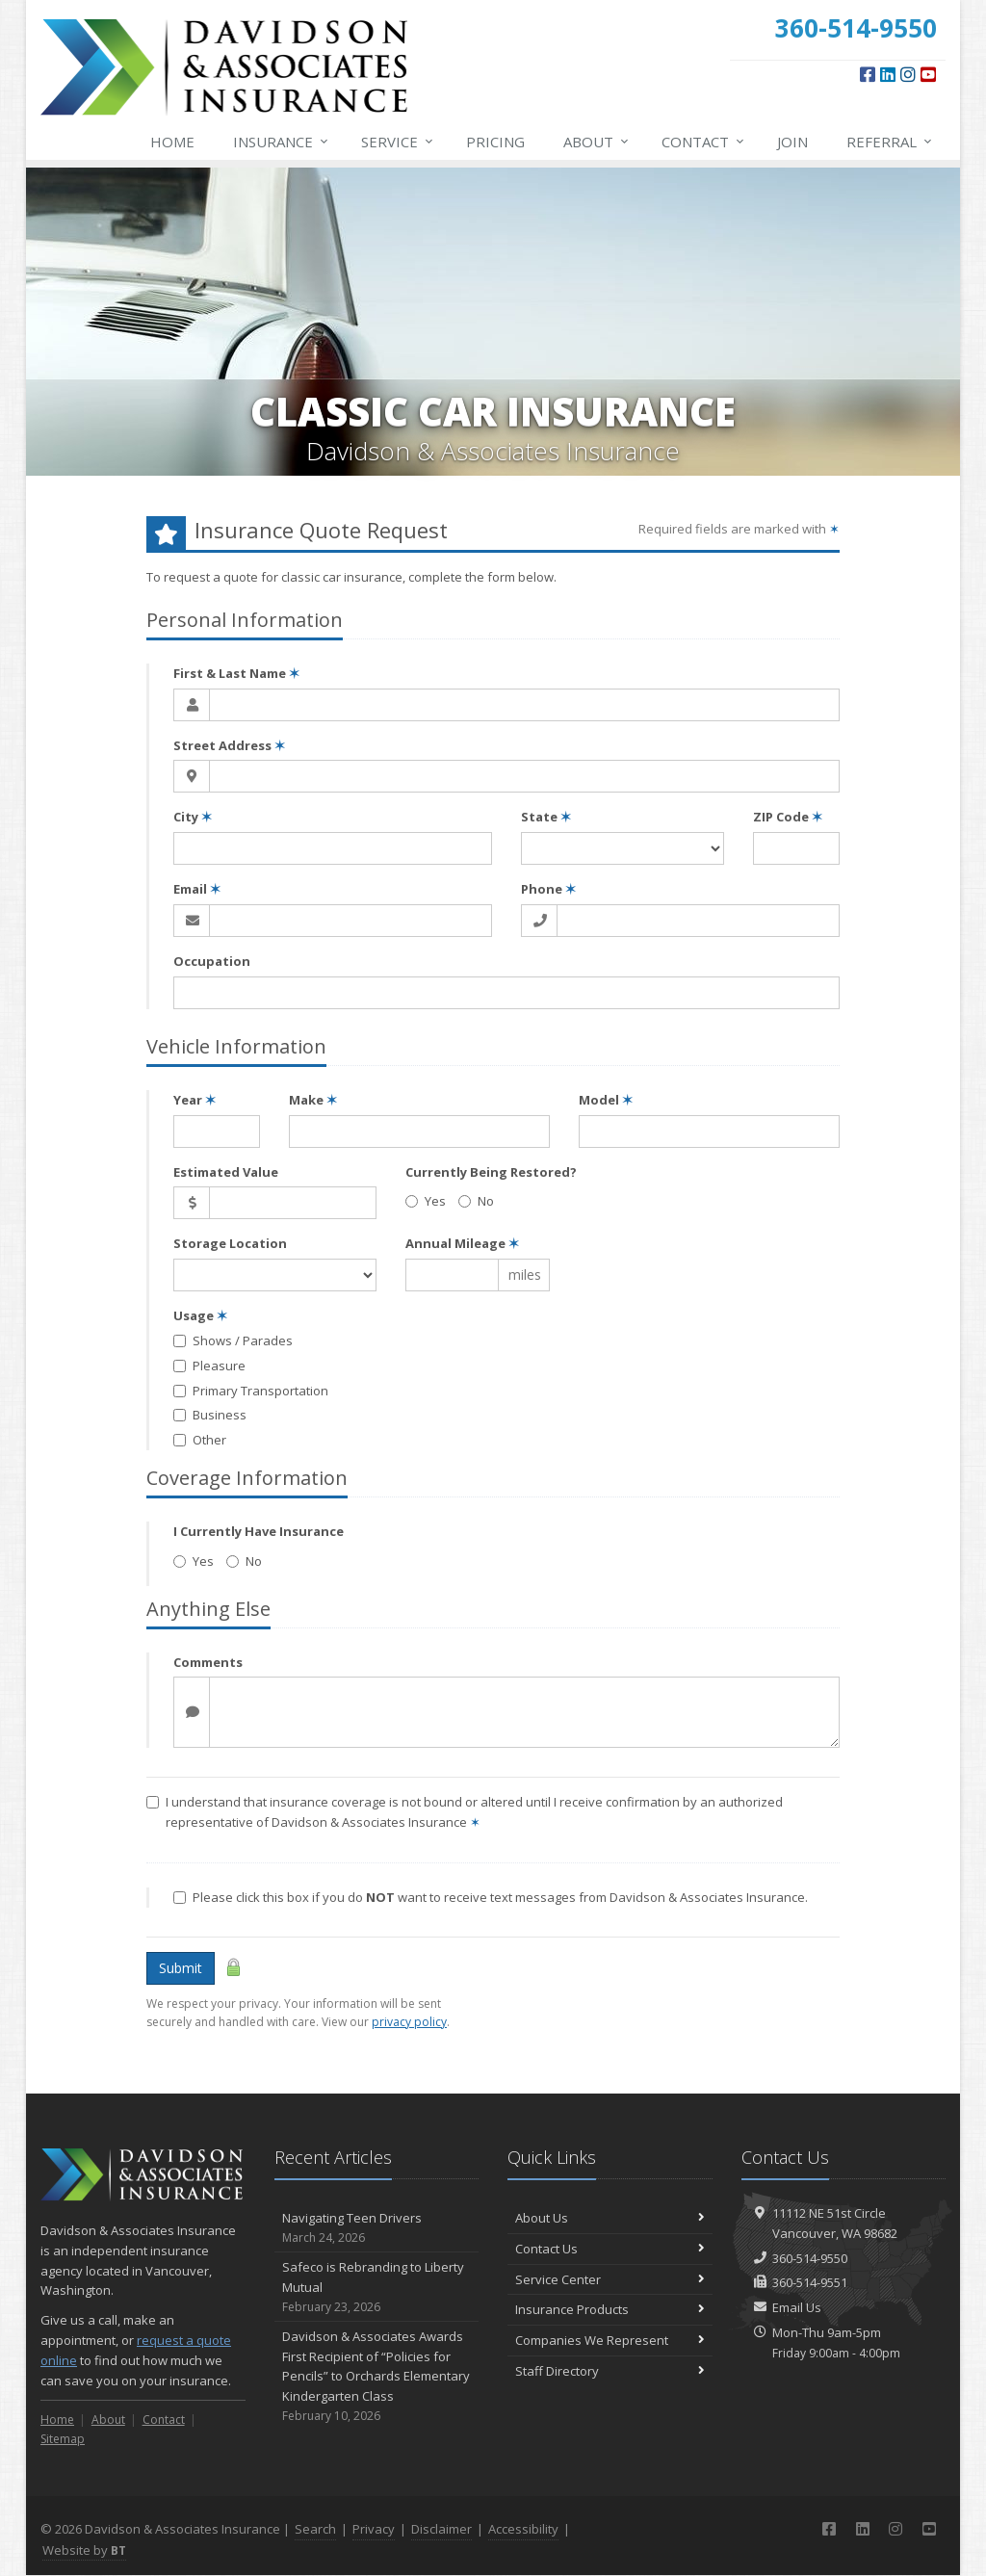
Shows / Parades (233, 1340)
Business (209, 1414)
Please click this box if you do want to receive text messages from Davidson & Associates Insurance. (490, 1897)
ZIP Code (787, 816)
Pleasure (209, 1365)
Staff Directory (610, 2371)
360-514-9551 (809, 2282)
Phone (548, 889)
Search (315, 2528)
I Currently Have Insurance (258, 1531)
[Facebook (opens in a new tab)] (867, 74)
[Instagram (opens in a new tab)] (908, 74)
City (192, 816)
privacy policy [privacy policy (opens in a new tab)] (409, 2022)
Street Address (229, 745)
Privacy (373, 2528)
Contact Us (610, 2248)
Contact (704, 141)
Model (606, 1099)
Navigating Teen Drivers (377, 2228)
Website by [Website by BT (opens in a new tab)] (84, 2550)
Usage (200, 1315)
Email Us (796, 2307)
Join (792, 141)
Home (172, 141)
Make (313, 1099)
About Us (610, 2217)
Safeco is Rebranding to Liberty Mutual (377, 2287)
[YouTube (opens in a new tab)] (928, 74)
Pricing (495, 141)
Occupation (211, 961)
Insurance (281, 141)
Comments (208, 1662)
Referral (890, 141)
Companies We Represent (610, 2340)
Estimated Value (225, 1172)
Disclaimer (441, 2528)
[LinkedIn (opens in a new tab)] (887, 74)
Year (194, 1099)
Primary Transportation (250, 1390)
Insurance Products (610, 2309)
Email (197, 889)
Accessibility (523, 2528)
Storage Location (230, 1243)
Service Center (610, 2279)
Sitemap (62, 2439)
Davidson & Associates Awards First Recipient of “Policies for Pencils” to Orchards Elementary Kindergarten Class (377, 2376)
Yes (425, 1201)
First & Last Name (236, 673)
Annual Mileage (462, 1243)
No (476, 1201)
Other (199, 1439)
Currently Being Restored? (491, 1172)
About (597, 141)
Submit (180, 1968)
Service (398, 141)
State (546, 816)
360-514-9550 (809, 2258)
